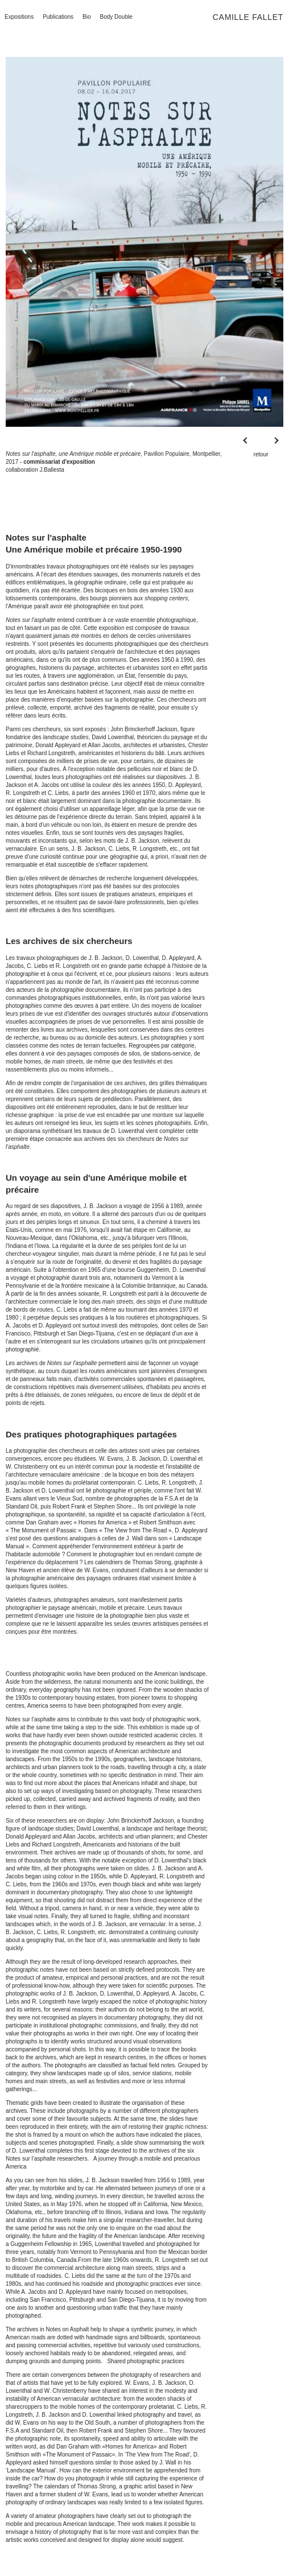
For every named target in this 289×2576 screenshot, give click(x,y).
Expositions (19, 17)
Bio (86, 17)
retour (261, 454)
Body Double (116, 17)
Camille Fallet (248, 17)
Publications (58, 17)
